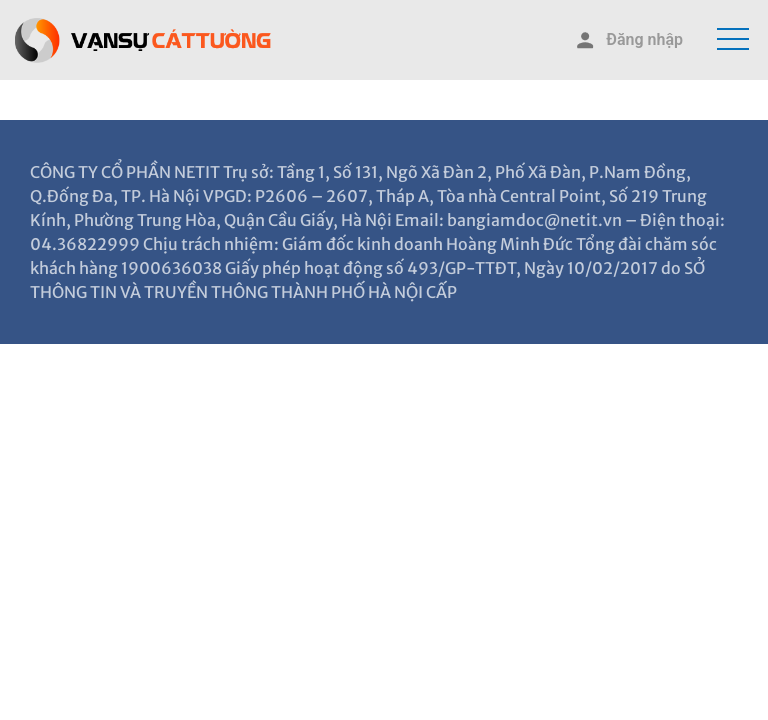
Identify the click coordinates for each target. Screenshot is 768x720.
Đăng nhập (628, 40)
